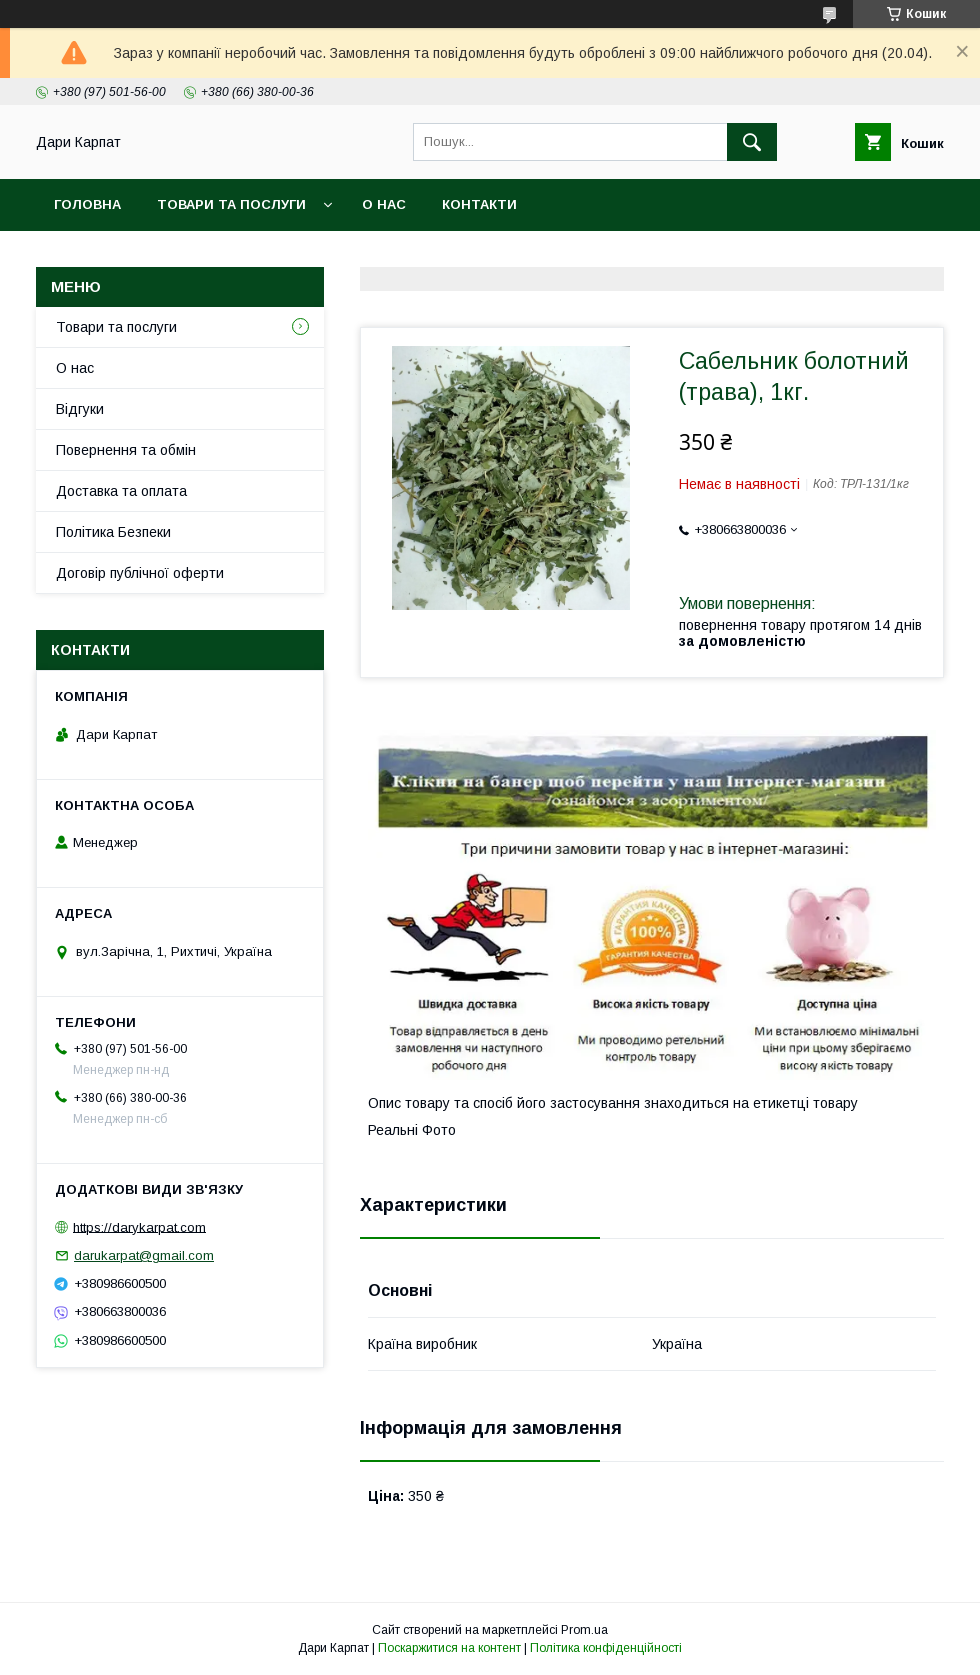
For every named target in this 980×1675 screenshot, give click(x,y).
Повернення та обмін (126, 450)
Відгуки (80, 409)
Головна (87, 204)
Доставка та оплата (121, 491)
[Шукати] (752, 142)
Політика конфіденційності (606, 1648)
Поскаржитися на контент (449, 1648)
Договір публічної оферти (140, 573)
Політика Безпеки (113, 532)
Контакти (479, 204)
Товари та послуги (231, 204)
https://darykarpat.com (139, 1226)
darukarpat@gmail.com (144, 1255)
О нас (384, 204)
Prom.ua (584, 1630)
